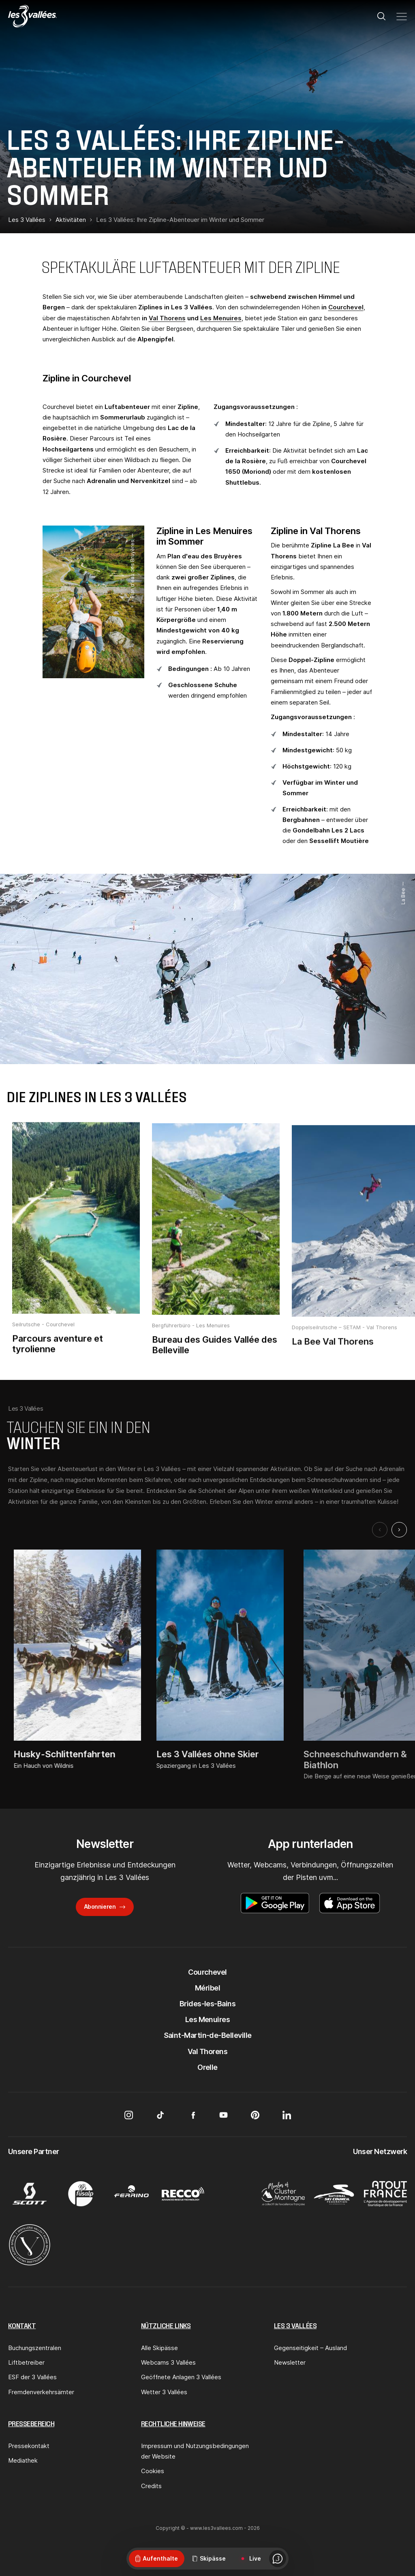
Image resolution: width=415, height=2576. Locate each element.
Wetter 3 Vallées (164, 2392)
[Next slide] (399, 1529)
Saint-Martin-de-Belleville (208, 2035)
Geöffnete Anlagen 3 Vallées (181, 2377)
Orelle (207, 2067)
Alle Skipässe (159, 2348)
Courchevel (346, 307)
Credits (151, 2486)
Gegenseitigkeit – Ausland (310, 2348)
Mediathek (23, 2460)
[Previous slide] (379, 1529)
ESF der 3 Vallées (32, 2377)
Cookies (152, 2471)
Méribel (207, 1988)
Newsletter (290, 2362)
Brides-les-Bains (207, 2003)
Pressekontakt (28, 2446)
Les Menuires (221, 318)
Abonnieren (100, 1906)
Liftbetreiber (26, 2362)
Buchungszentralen (34, 2348)
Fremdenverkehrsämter (41, 2392)
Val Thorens (167, 318)
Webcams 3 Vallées (168, 2362)
